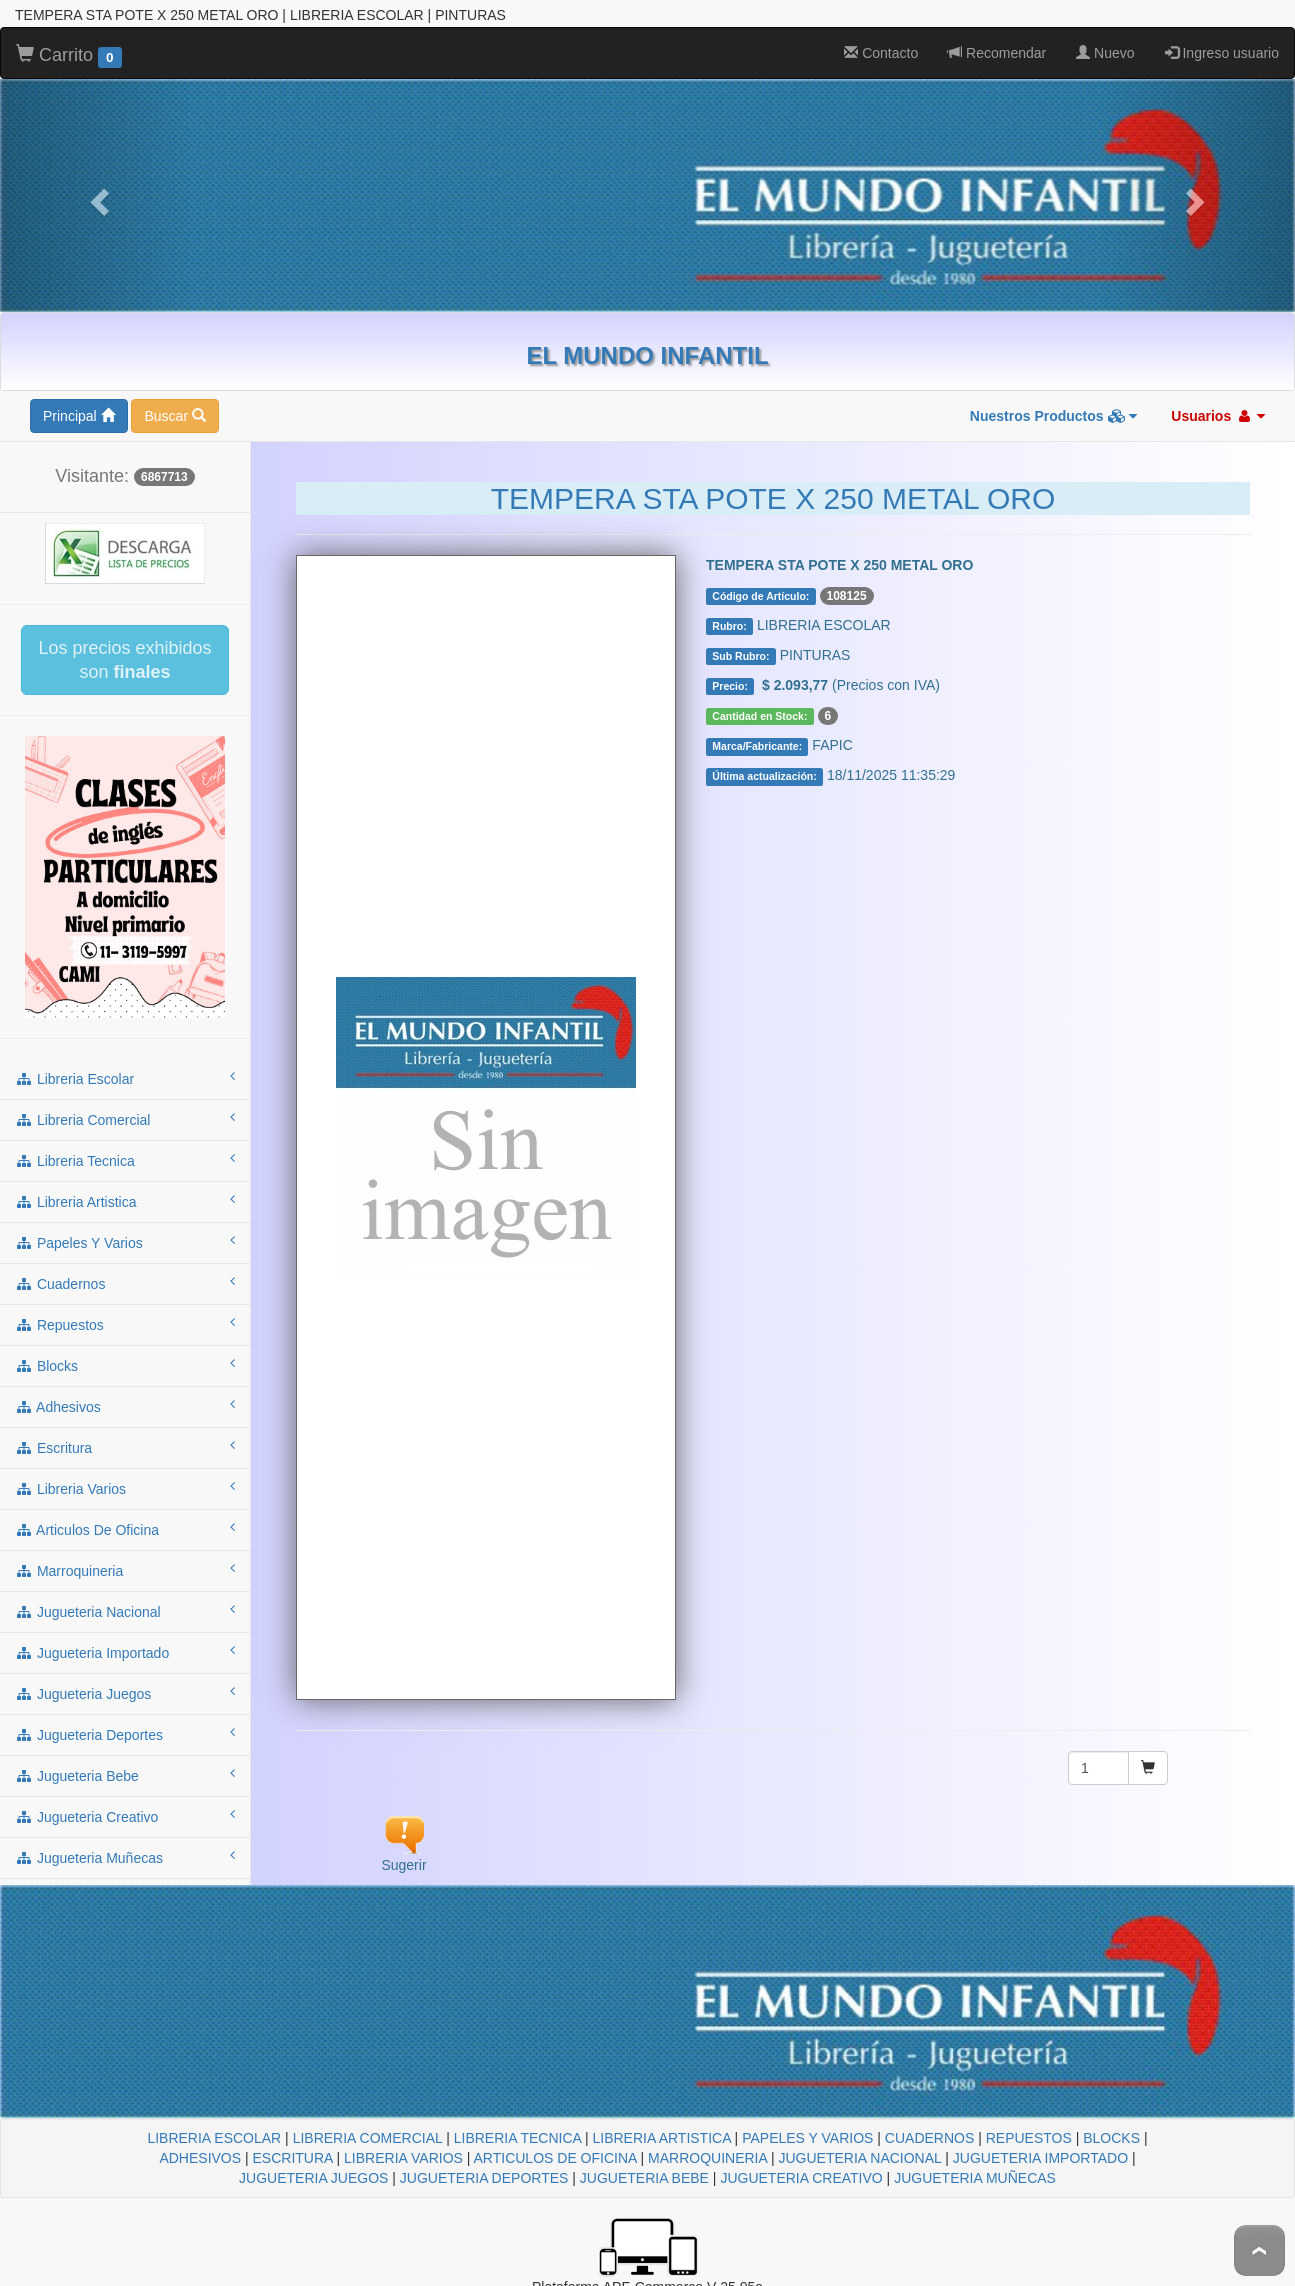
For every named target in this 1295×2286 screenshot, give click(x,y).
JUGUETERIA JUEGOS (313, 2178)
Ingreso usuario (1222, 53)
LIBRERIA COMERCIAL (368, 2138)
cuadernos (125, 1283)
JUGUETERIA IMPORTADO (1040, 2158)
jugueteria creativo (125, 1816)
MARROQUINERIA (707, 2158)
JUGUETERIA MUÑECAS (975, 2178)
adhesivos (125, 1406)
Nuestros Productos (1054, 416)
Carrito (69, 56)
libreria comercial (125, 1119)
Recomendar (997, 53)
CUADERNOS (929, 2138)
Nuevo (1105, 53)
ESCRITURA (293, 2158)
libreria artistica (125, 1201)
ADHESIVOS (200, 2158)
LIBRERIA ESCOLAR (214, 2138)
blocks (125, 1365)
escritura (125, 1447)
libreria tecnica (125, 1160)
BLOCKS (1111, 2138)
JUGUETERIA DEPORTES (484, 2178)
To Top (1259, 2250)
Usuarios (1218, 416)
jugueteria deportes (125, 1734)
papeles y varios (125, 1242)
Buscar (174, 416)
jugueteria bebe (125, 1775)
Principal (79, 416)
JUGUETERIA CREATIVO (801, 2178)
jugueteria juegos (125, 1693)
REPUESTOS (1029, 2138)
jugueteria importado (125, 1652)
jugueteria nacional (125, 1611)
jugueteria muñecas (125, 1857)
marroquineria (125, 1570)
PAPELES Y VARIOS (807, 2138)
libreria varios (125, 1488)
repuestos (125, 1324)
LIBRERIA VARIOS (403, 2158)
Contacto (881, 53)
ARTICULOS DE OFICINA (555, 2158)
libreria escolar (125, 1078)
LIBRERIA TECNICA (517, 2138)
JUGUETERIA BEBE (644, 2178)
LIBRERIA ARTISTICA (661, 2138)
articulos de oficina (125, 1529)
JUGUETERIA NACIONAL (859, 2158)
